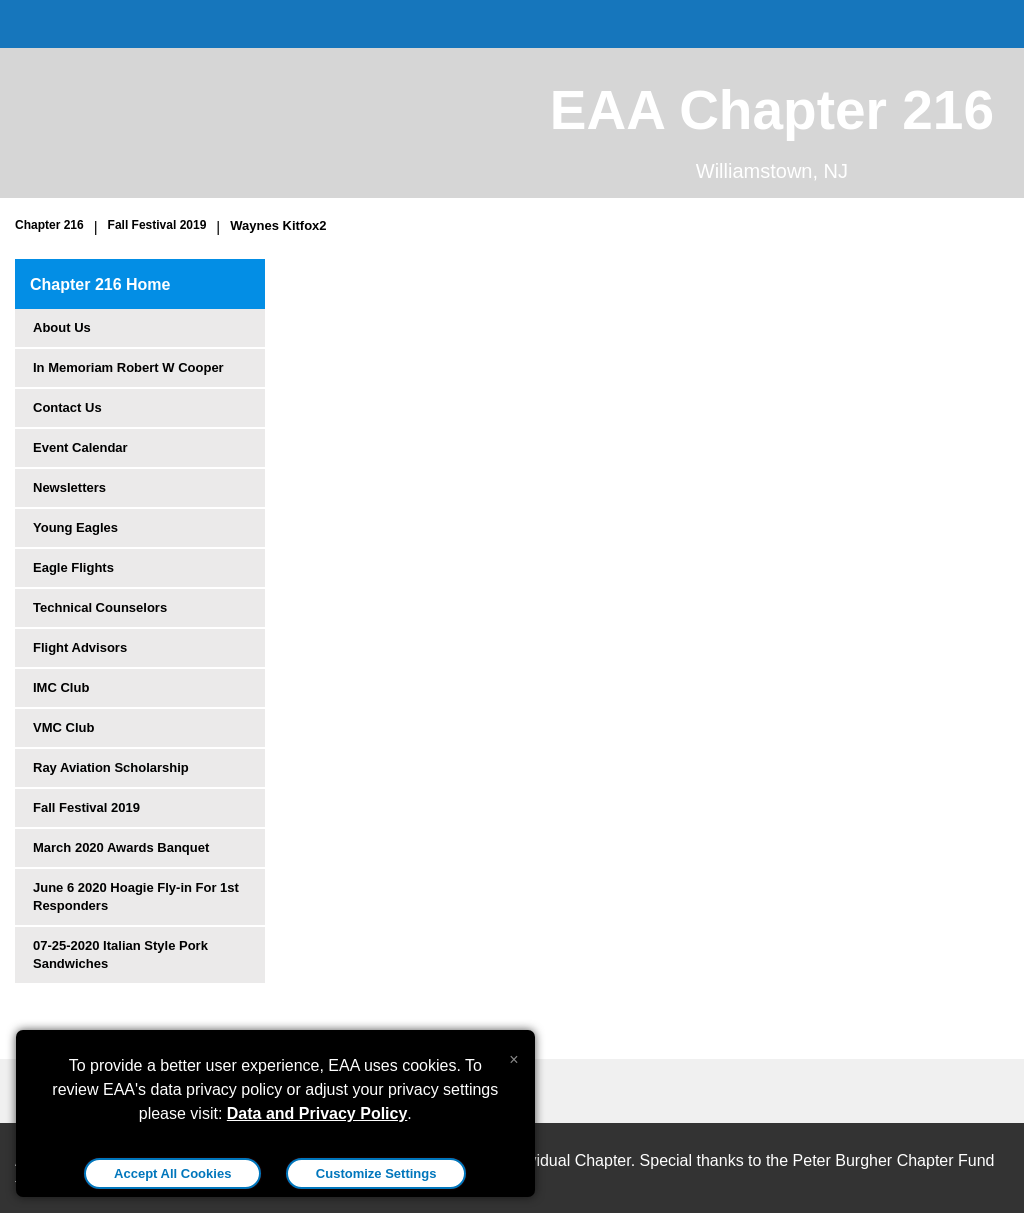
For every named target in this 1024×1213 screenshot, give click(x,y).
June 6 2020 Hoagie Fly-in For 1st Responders (136, 896)
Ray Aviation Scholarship (111, 767)
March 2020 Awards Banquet (121, 847)
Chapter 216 (49, 225)
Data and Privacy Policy (317, 1113)
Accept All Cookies (172, 1173)
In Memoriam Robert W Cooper (128, 367)
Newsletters (69, 487)
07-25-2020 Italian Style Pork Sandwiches (120, 954)
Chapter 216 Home (100, 284)
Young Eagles (75, 527)
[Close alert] (513, 1055)
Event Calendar (80, 447)
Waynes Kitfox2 (278, 225)
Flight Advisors (80, 647)
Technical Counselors (100, 607)
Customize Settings (376, 1173)
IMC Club (61, 687)
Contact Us (67, 407)
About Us (62, 327)
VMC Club (63, 727)
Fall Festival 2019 (157, 225)
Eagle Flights (73, 567)
